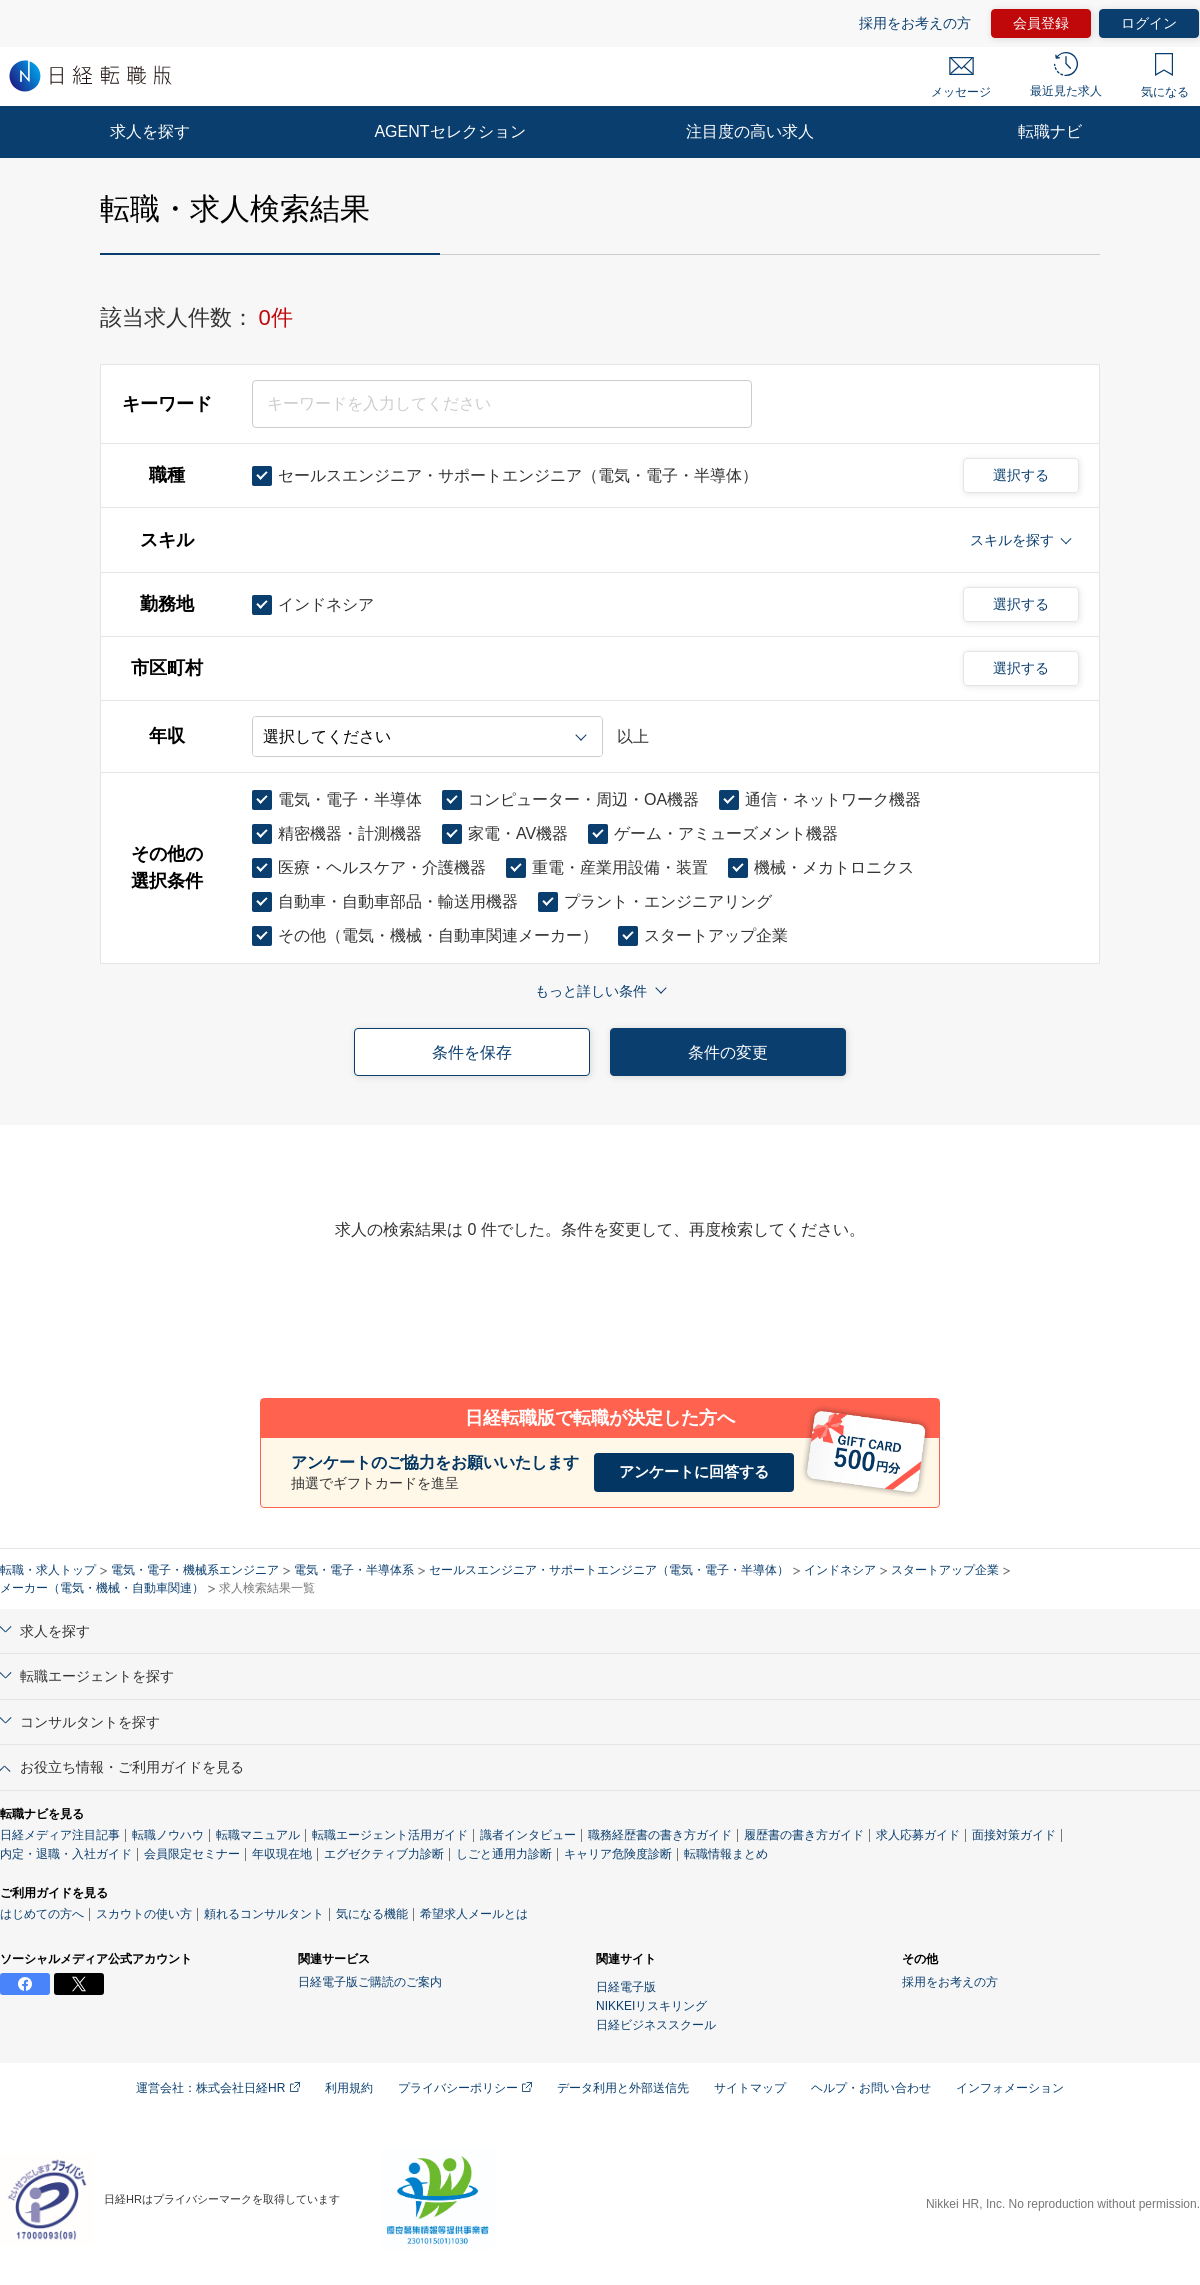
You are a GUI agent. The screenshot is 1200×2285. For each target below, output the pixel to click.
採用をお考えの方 (915, 23)
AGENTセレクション (449, 131)
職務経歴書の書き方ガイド (660, 1835)
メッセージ (961, 78)
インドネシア (840, 1570)
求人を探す (150, 131)
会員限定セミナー (192, 1854)
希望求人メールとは (474, 1914)
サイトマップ (750, 2088)
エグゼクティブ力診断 (384, 1854)
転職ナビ (1050, 131)
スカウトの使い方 (144, 1914)
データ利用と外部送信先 (623, 2088)
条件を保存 (472, 1052)
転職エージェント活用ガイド (390, 1835)
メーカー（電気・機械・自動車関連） (102, 1588)
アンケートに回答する (694, 1471)
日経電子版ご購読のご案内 (370, 1982)
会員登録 (1041, 23)
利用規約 (349, 2088)
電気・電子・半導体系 (354, 1570)
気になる (1165, 76)
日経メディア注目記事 (60, 1835)
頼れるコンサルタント (264, 1914)
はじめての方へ (42, 1914)
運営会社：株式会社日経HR (218, 2088)
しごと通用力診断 (504, 1854)
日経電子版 (626, 1987)
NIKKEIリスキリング (651, 2006)
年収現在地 (282, 1854)
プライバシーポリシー (465, 2088)
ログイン (1149, 23)
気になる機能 (372, 1914)
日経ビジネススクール (656, 2025)
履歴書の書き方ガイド (804, 1835)
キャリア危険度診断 (618, 1854)
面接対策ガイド (1014, 1835)
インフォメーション (1010, 2088)
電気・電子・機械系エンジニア (195, 1570)
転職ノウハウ (168, 1835)
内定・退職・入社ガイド (66, 1854)
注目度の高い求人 (750, 131)
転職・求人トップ (48, 1570)
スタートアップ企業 (945, 1570)
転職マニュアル (258, 1835)
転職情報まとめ (726, 1854)
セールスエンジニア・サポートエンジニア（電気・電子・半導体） (609, 1570)
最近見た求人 (1066, 75)
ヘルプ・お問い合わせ (871, 2088)
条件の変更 (728, 1052)
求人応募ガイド (918, 1835)
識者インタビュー (528, 1835)
